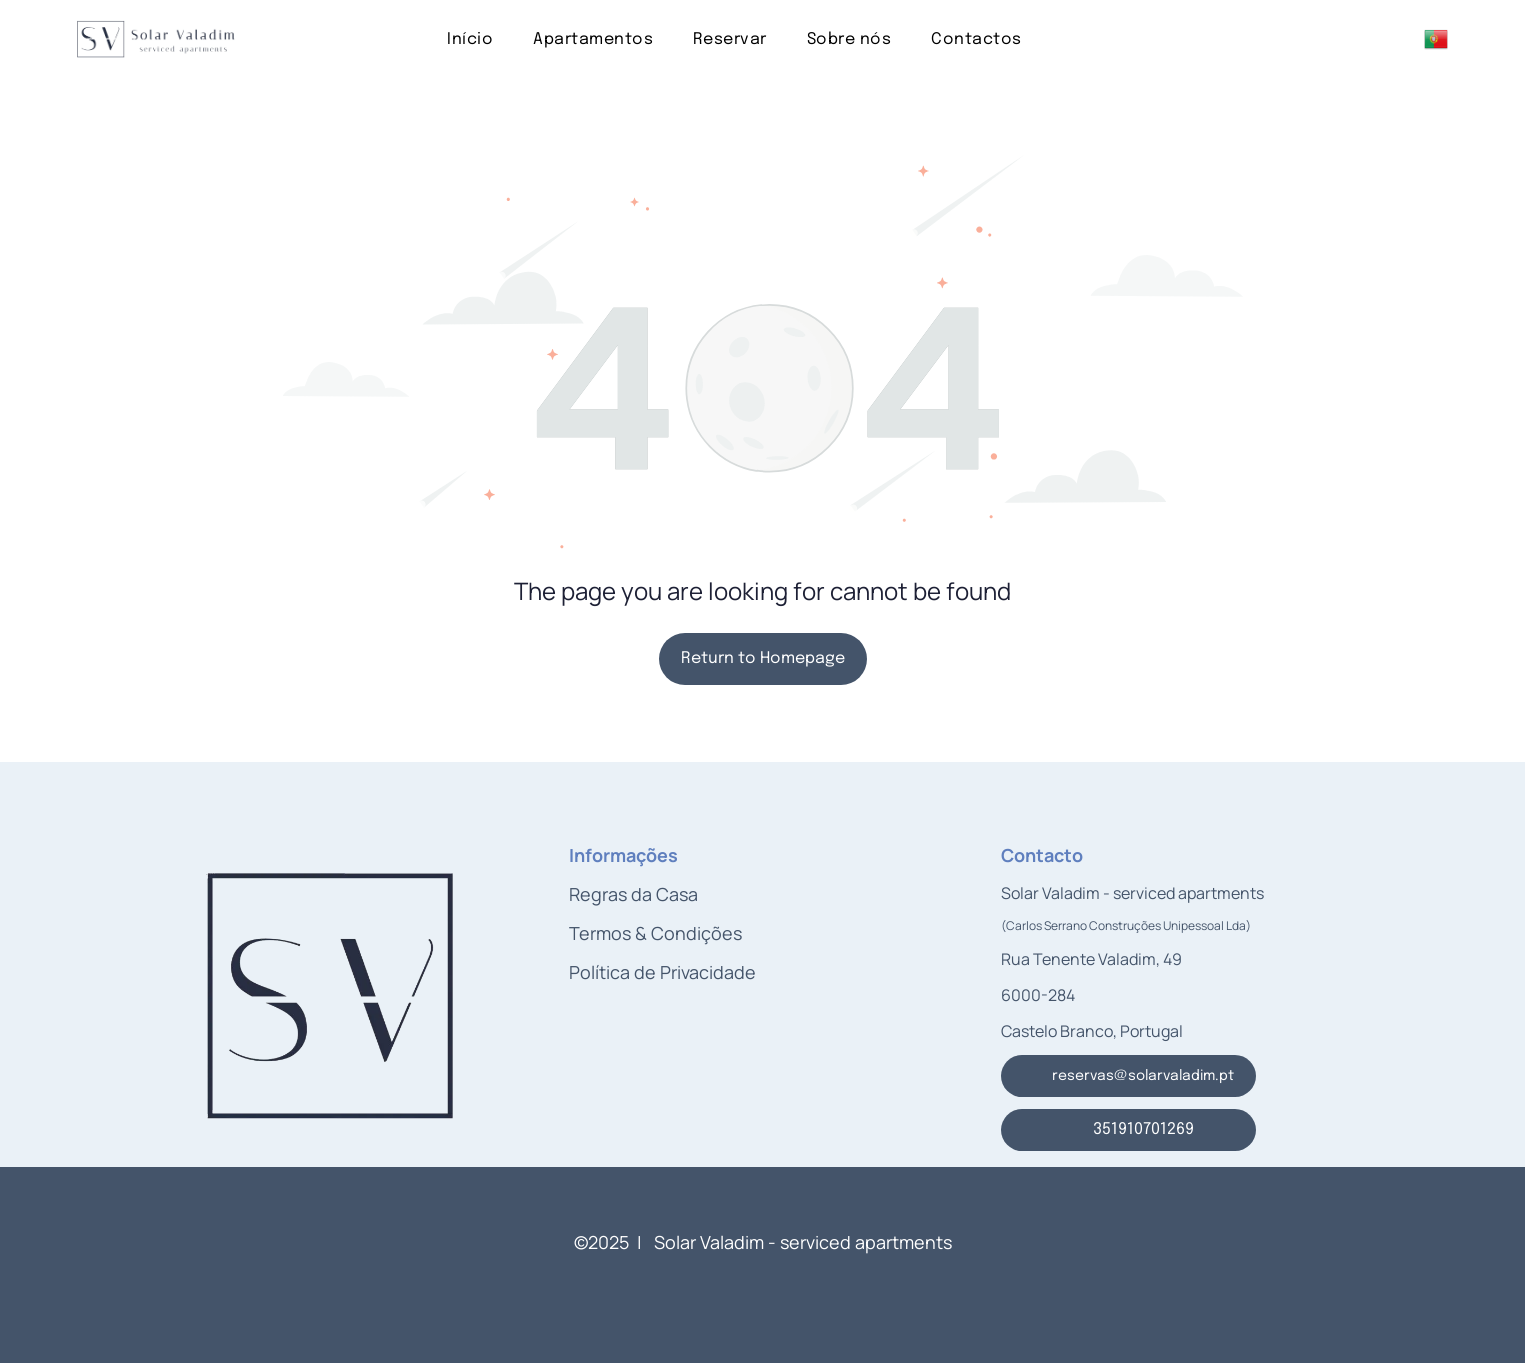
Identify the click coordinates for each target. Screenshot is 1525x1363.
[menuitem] (470, 38)
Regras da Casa (633, 894)
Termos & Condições (655, 933)
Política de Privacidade (662, 972)
